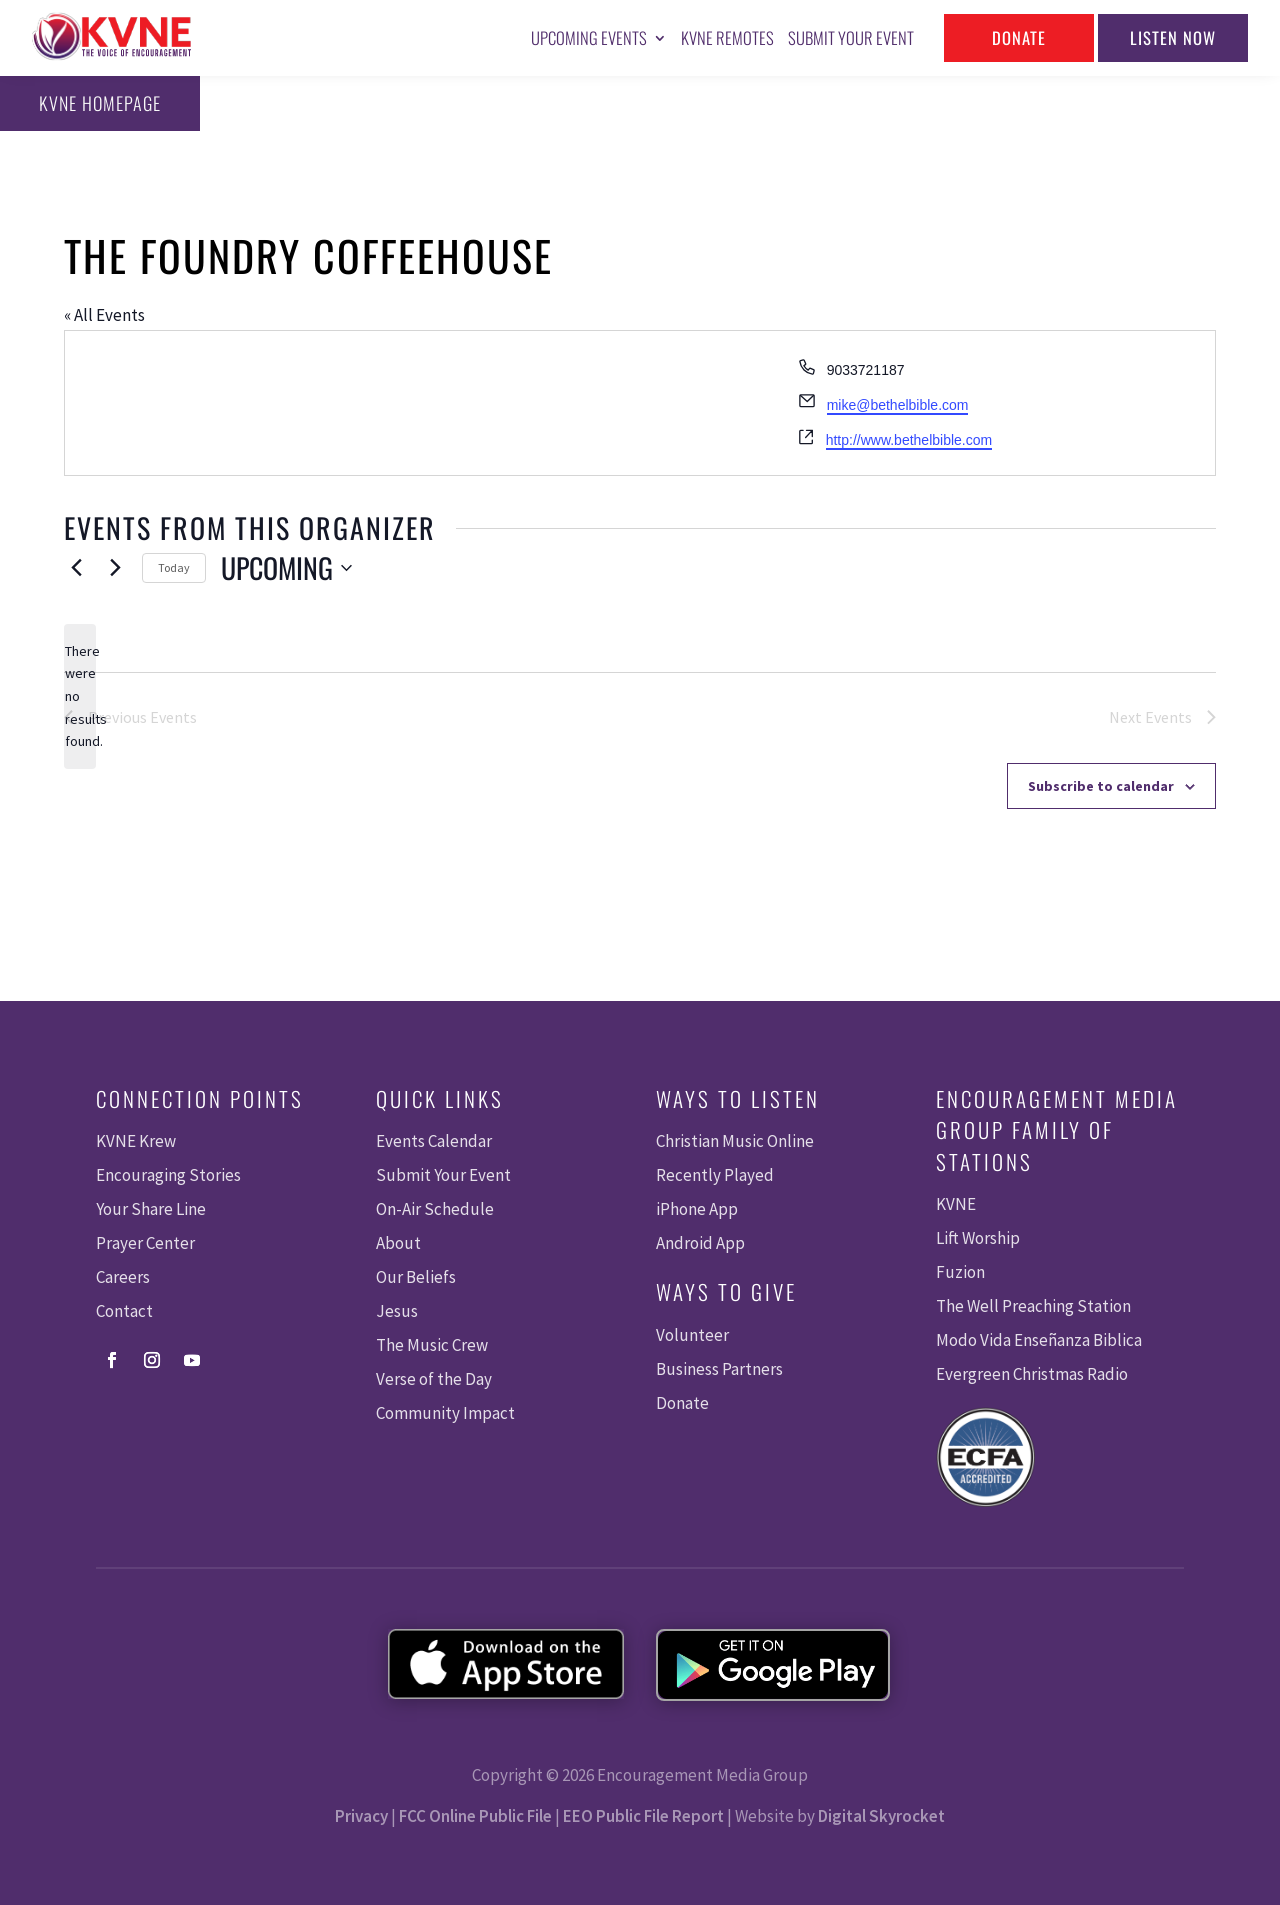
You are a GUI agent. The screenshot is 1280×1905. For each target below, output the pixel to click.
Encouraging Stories (168, 1175)
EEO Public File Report (643, 1816)
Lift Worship (978, 1238)
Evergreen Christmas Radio (1032, 1374)
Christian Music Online (735, 1141)
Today (174, 567)
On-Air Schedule (435, 1209)
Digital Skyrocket (881, 1816)
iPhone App (697, 1209)
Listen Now (1173, 37)
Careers (123, 1277)
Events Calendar (434, 1141)
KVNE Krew (136, 1141)
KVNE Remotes (727, 37)
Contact (124, 1311)
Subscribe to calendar (1101, 786)
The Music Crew (432, 1345)
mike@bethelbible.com (898, 405)
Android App (700, 1243)
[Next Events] (115, 568)
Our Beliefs (416, 1277)
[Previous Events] (76, 568)
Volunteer (692, 1335)
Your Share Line (151, 1209)
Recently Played (715, 1175)
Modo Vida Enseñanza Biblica (1039, 1340)
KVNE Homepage (100, 103)
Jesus (397, 1311)
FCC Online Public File (475, 1816)
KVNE (956, 1204)
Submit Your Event (851, 37)
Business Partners (719, 1369)
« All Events (104, 315)
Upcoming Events (589, 37)
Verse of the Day (434, 1379)
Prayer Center (145, 1243)
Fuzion (960, 1272)
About (398, 1243)
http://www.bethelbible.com (909, 440)
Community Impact (445, 1413)
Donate (1019, 37)
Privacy (361, 1816)
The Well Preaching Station (1033, 1306)
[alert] (80, 696)
